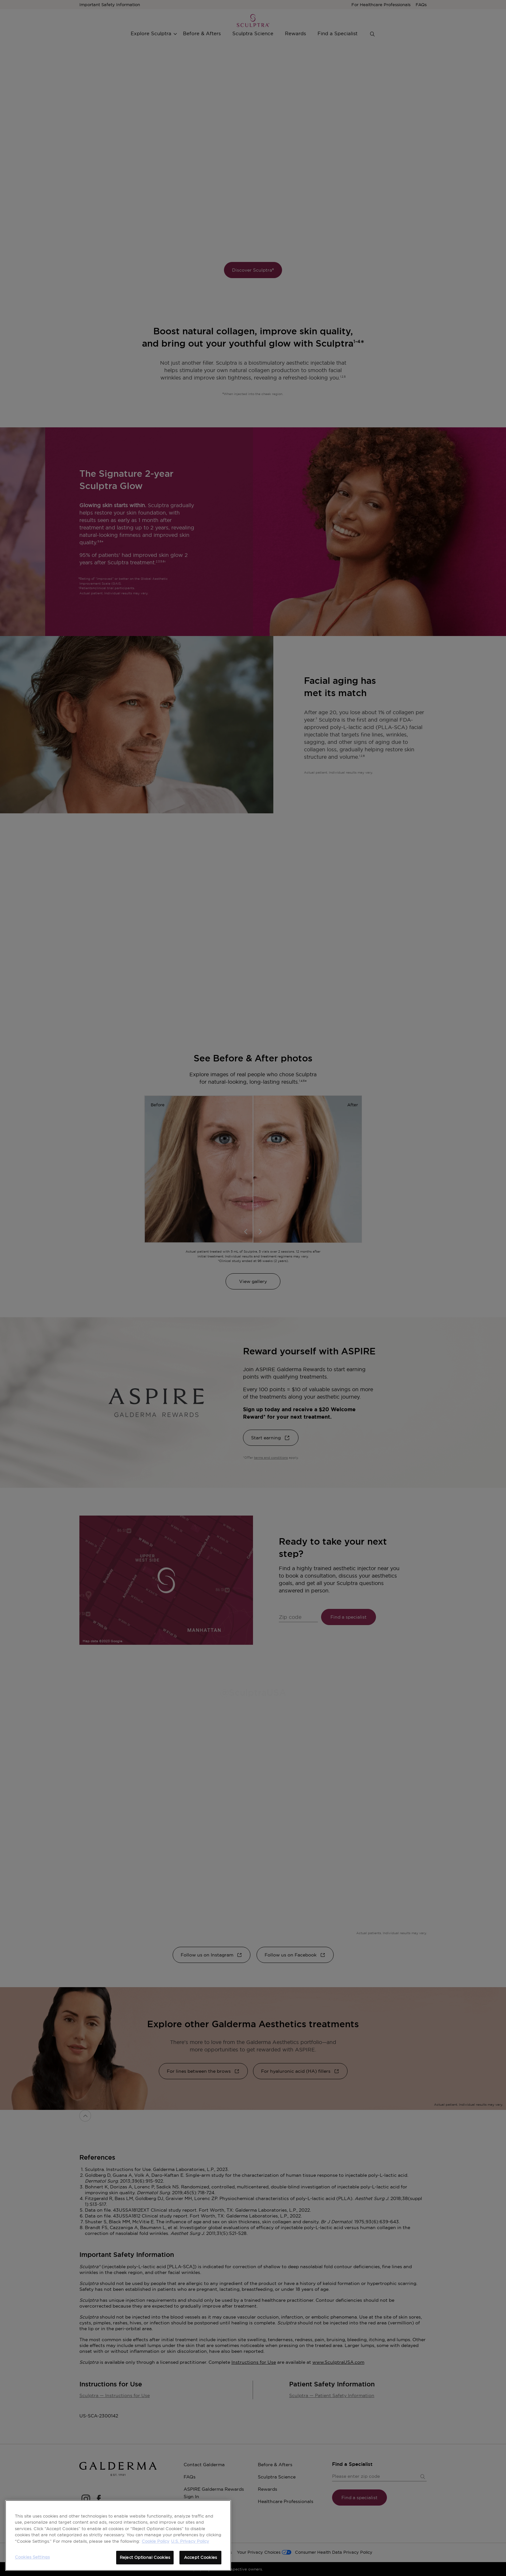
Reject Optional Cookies (145, 2557)
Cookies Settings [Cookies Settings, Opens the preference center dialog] (32, 2557)
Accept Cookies (200, 2557)
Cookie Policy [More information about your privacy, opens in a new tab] (155, 2541)
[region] (118, 2535)
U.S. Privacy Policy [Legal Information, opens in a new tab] (190, 2541)
